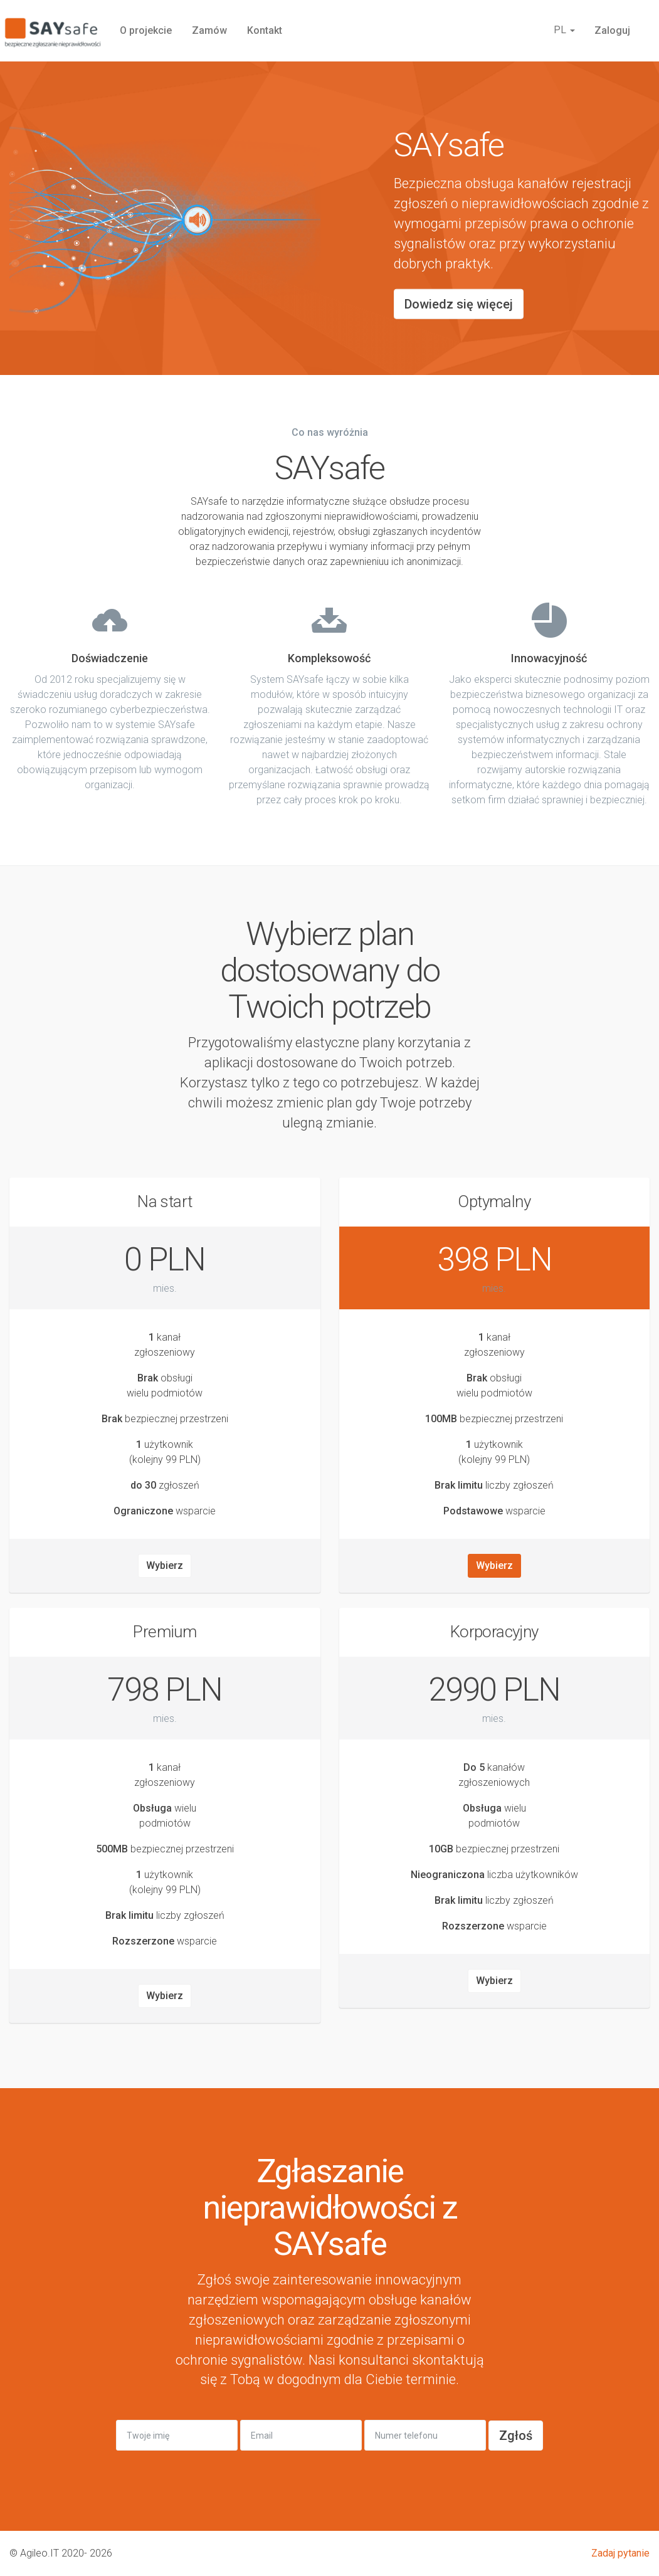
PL (564, 30)
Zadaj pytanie (620, 2553)
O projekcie (146, 30)
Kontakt (264, 30)
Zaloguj (612, 30)
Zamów (209, 30)
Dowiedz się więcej (458, 303)
